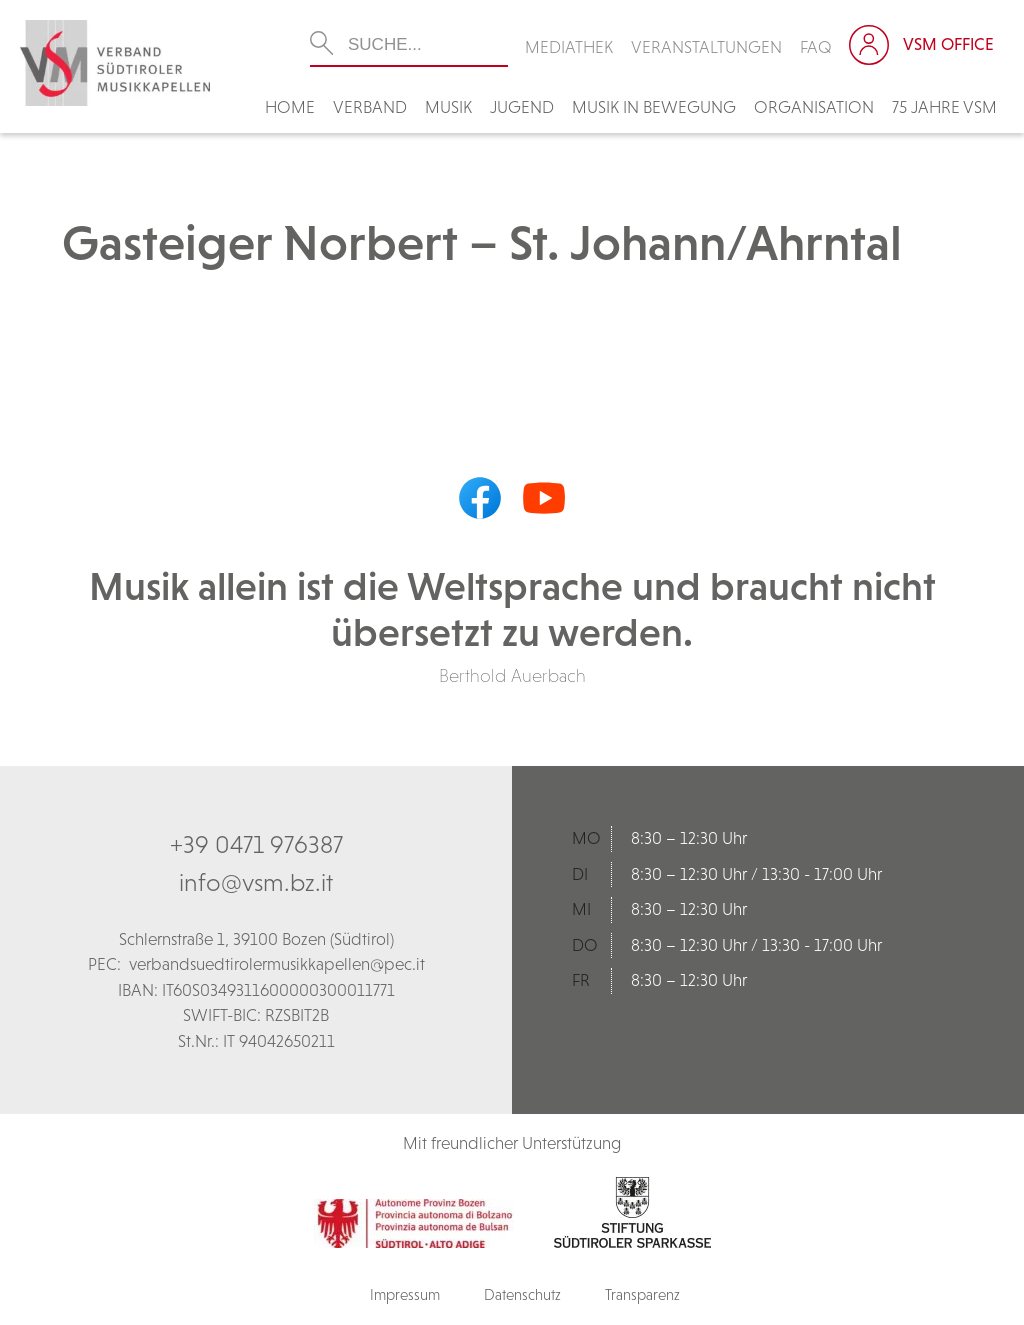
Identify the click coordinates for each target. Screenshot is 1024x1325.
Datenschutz (522, 1294)
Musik (448, 107)
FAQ (816, 47)
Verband (370, 107)
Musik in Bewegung (654, 107)
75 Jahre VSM (944, 107)
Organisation (814, 107)
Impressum (405, 1294)
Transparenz (642, 1294)
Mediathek (569, 47)
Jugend (522, 107)
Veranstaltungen (706, 47)
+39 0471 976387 (256, 844)
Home (290, 107)
